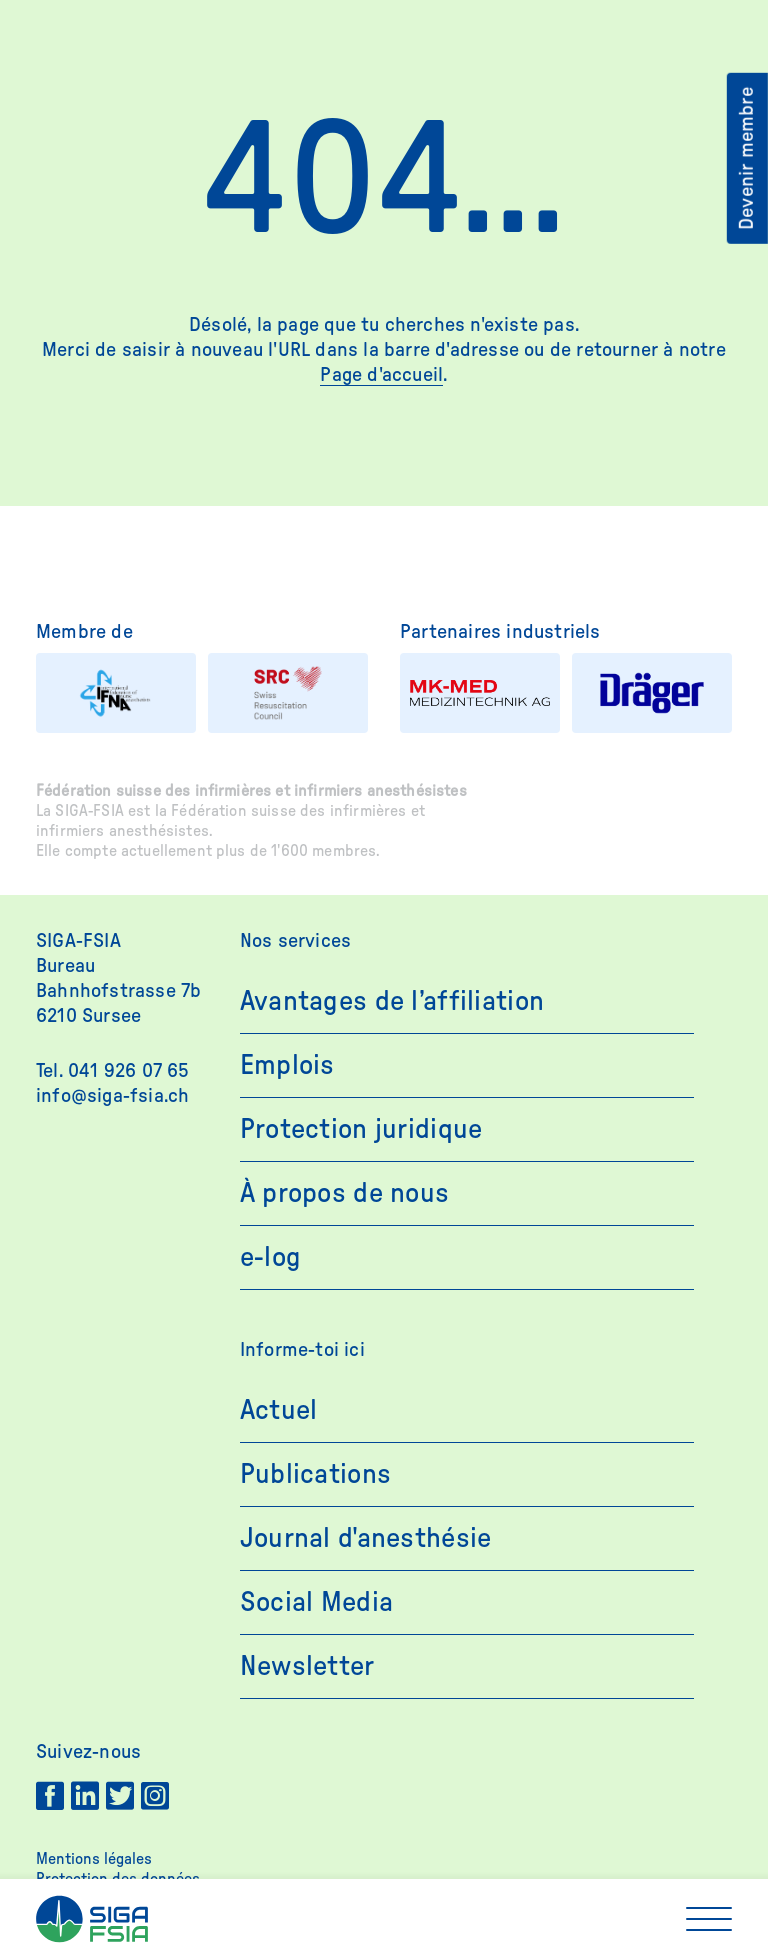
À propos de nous (344, 1193)
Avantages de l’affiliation (392, 1001)
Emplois (287, 1065)
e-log (270, 1257)
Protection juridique (361, 1129)
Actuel (279, 1410)
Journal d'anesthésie (366, 1538)
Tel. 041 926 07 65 (113, 1071)
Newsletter (307, 1666)
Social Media (316, 1602)
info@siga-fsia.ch (112, 1096)
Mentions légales (94, 1859)
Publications (315, 1474)
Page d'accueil (381, 375)
